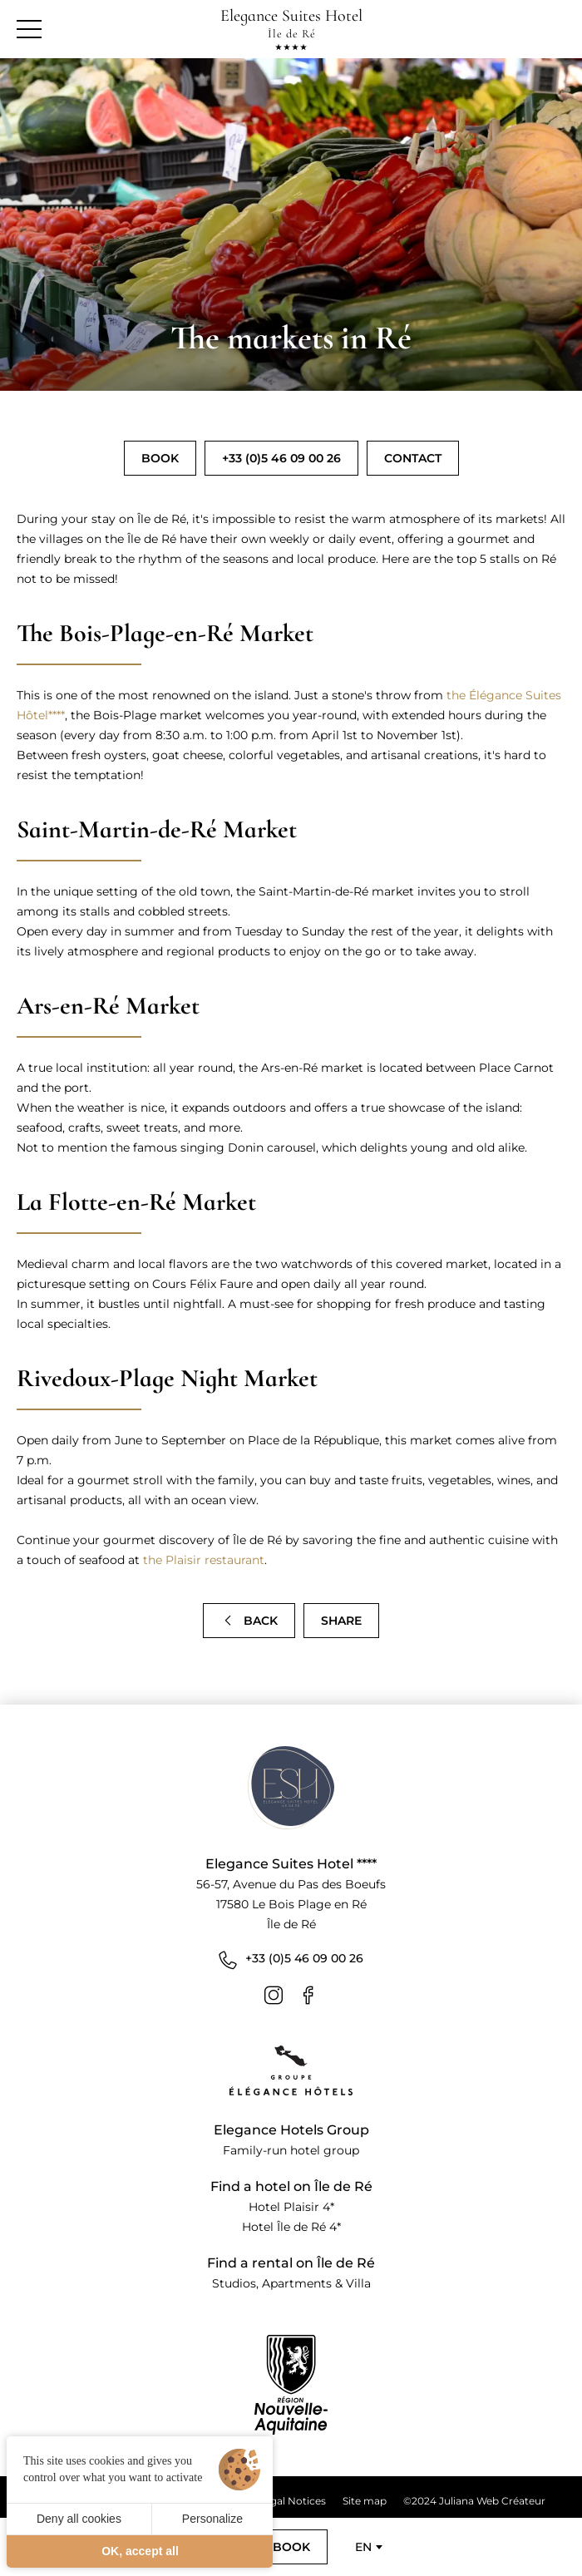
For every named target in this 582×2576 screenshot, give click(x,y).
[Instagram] (273, 1995)
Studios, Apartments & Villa (291, 2283)
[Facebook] (308, 1995)
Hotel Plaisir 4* (291, 2206)
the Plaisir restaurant (203, 1559)
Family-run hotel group (291, 2150)
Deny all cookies (79, 2518)
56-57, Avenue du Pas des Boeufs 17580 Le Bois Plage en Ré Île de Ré (291, 1904)
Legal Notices (292, 2501)
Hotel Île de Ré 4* (291, 2226)
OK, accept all (140, 2551)
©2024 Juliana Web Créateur (474, 2501)
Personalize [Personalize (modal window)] (212, 2518)
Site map (365, 2501)
